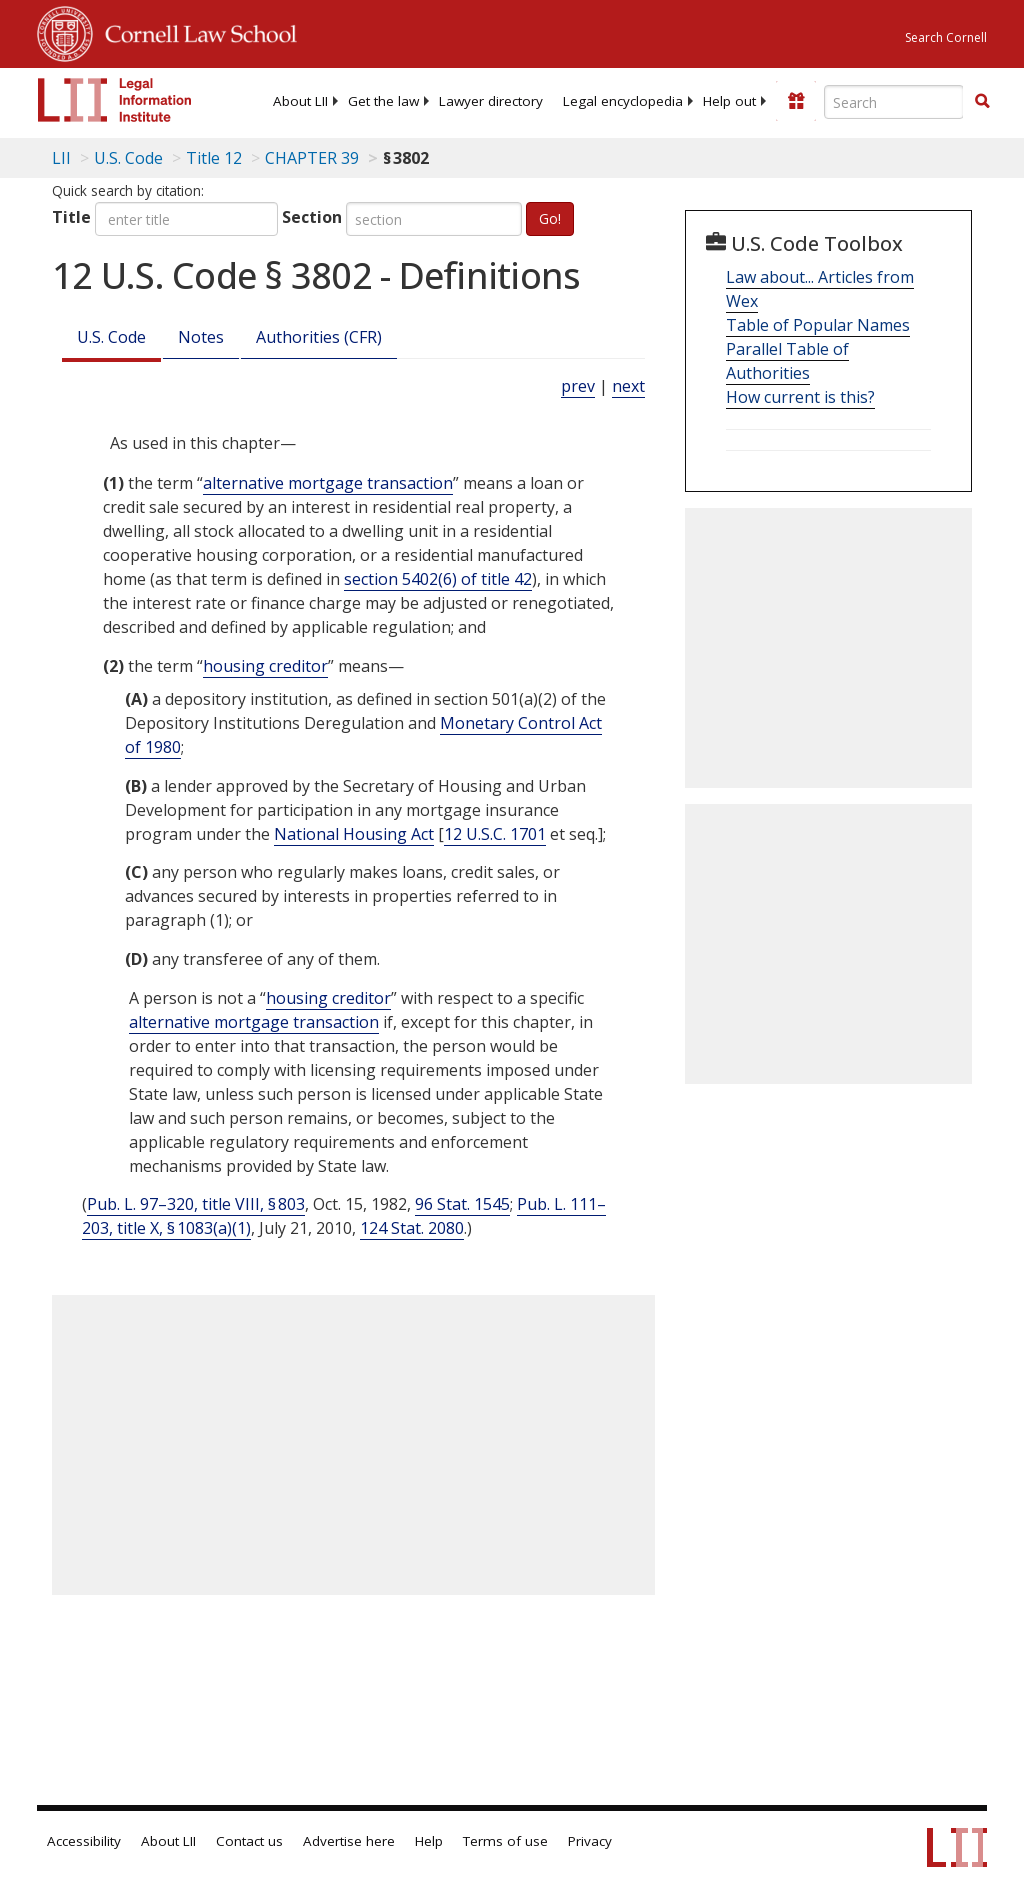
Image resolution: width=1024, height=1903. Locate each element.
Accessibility (84, 1841)
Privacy (590, 1841)
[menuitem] (300, 101)
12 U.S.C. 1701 (495, 834)
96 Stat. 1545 (462, 1204)
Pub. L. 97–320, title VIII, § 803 (196, 1204)
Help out (729, 101)
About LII (300, 101)
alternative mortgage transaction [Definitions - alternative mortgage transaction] (328, 483)
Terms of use (505, 1841)
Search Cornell (946, 37)
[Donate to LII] (796, 101)
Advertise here (349, 1841)
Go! (550, 218)
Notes (201, 337)
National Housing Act (354, 834)
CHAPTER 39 (312, 158)
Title (71, 217)
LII (61, 158)
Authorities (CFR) (319, 337)
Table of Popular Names (818, 325)
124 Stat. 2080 (412, 1228)
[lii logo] (115, 100)
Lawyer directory (491, 101)
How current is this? (800, 397)
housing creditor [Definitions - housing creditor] (265, 666)
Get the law (383, 101)
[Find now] (982, 102)
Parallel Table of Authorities (787, 361)
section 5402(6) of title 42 (438, 579)
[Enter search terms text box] (894, 102)
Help (429, 1841)
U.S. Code (111, 337)
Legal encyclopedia (623, 101)
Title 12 (214, 158)
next (628, 386)
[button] (982, 101)
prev (578, 386)
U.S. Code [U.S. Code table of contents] (128, 158)
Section (312, 217)
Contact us (249, 1841)
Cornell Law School (195, 31)
